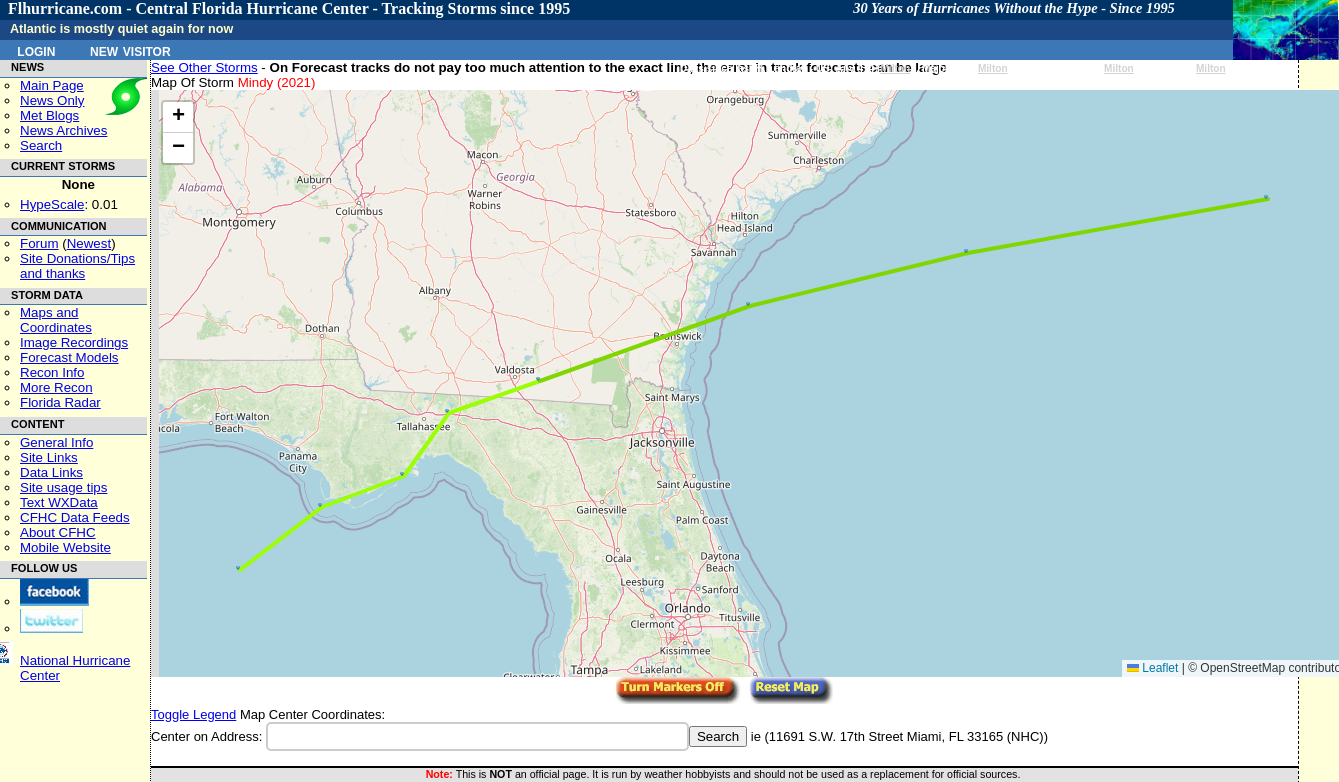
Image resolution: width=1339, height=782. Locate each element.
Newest (89, 243)
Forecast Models (69, 357)
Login (36, 50)
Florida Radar (60, 402)
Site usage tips (63, 487)
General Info (56, 442)
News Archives (63, 130)
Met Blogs (49, 115)
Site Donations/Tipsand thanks (77, 266)
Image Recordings (74, 342)
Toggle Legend (193, 714)
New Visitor (130, 50)
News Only (52, 100)
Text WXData (59, 502)
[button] (238, 568)
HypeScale (52, 204)
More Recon (56, 387)
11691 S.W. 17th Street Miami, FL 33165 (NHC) (906, 736)
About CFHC (58, 532)
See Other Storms (204, 67)
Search (41, 145)
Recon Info (52, 372)
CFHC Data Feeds (75, 517)
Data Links (51, 472)
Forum (39, 243)
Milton (895, 68)
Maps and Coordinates (56, 320)
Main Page (52, 85)
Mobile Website (65, 547)
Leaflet (1152, 668)
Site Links (49, 457)
